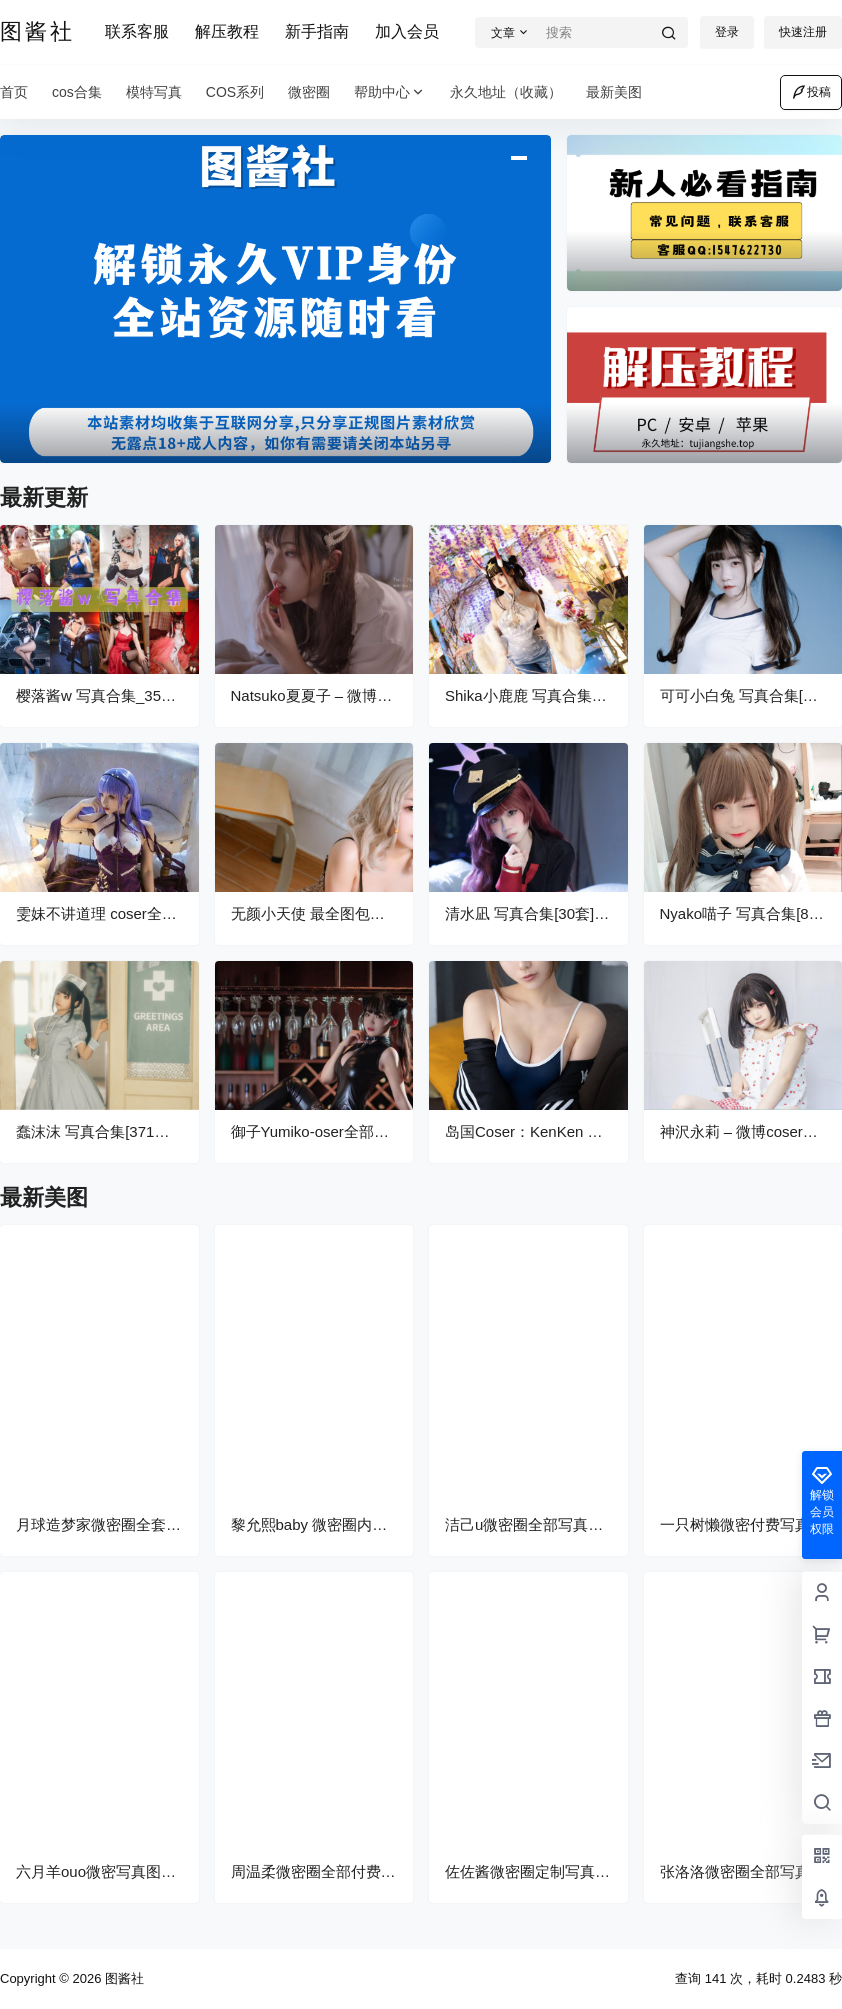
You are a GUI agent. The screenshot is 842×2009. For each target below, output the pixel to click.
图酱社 (122, 1978)
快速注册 (803, 32)
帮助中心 (390, 92)
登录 (727, 32)
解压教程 (227, 31)
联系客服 (137, 31)
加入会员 (407, 31)
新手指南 (317, 31)
